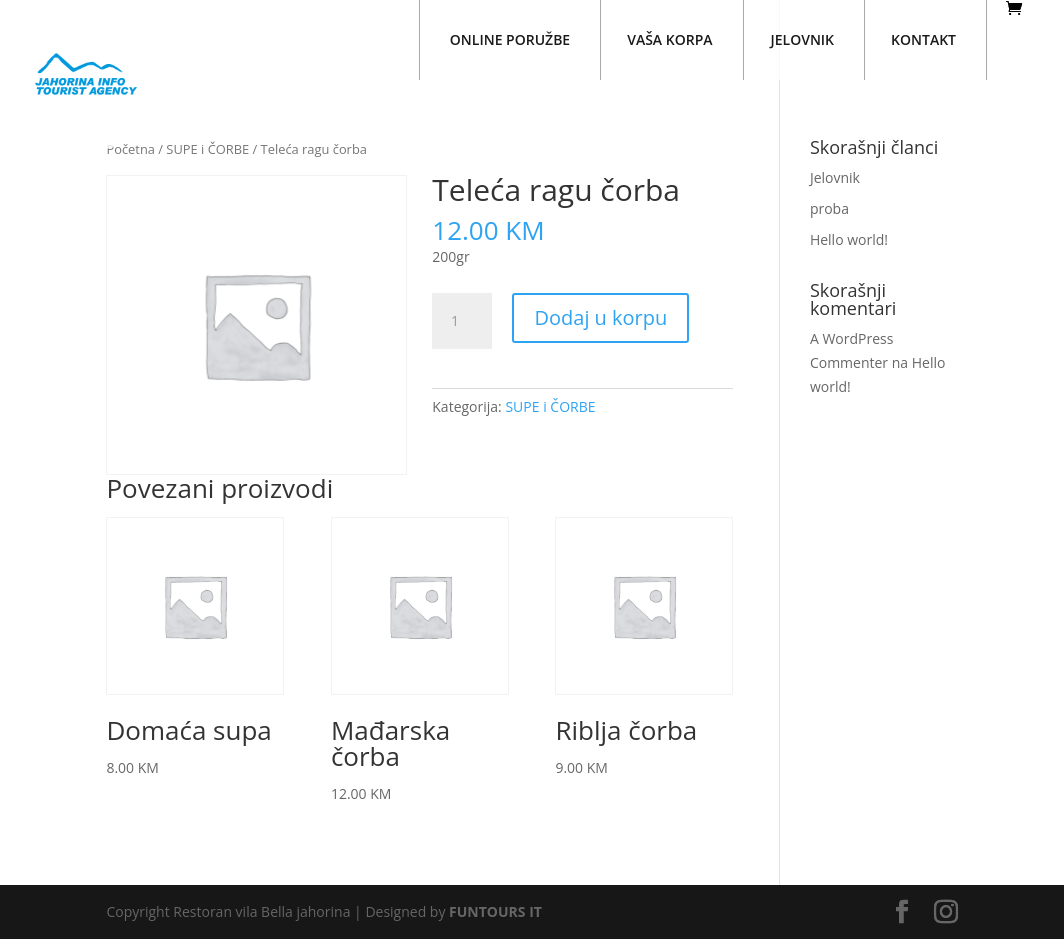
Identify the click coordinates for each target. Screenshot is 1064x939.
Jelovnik (835, 177)
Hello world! (849, 239)
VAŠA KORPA (669, 39)
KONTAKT (923, 39)
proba (829, 208)
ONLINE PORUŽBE (510, 39)
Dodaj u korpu (600, 317)
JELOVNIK (803, 39)
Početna (130, 149)
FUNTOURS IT (495, 911)
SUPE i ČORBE (207, 149)
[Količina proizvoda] (462, 321)
